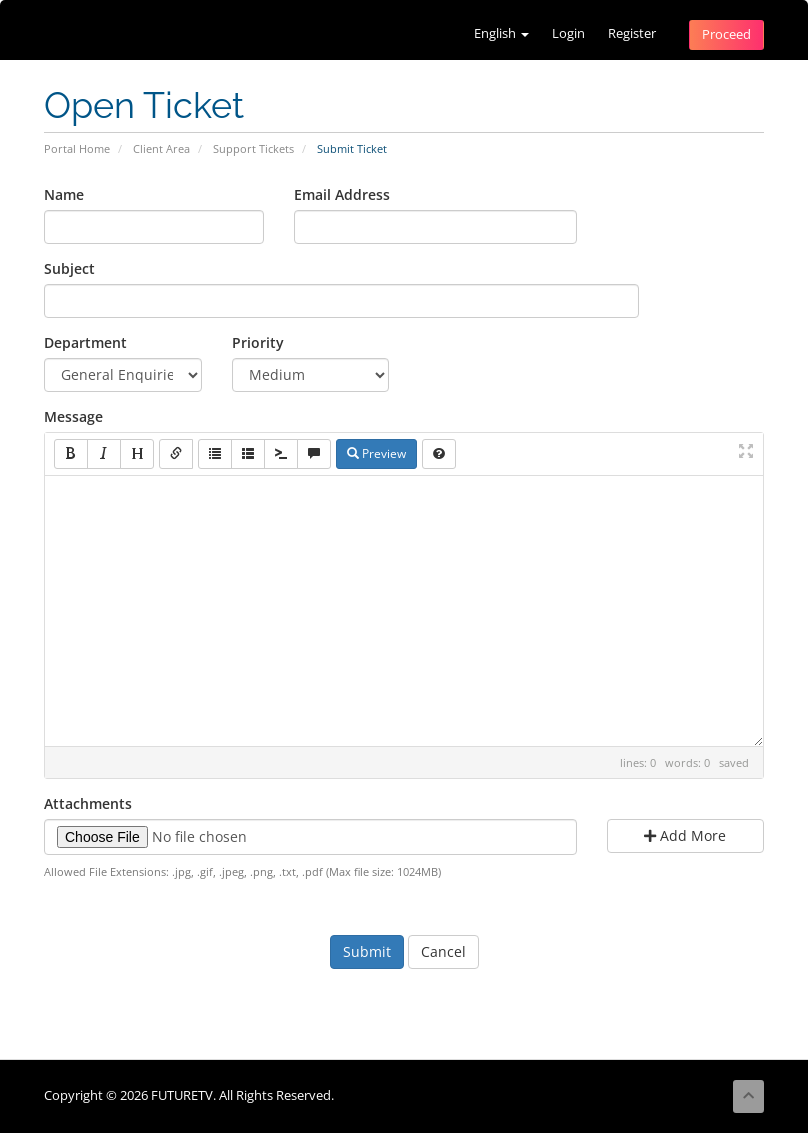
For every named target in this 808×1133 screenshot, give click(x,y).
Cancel (443, 951)
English (501, 33)
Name (64, 194)
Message (73, 416)
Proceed (726, 34)
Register (632, 33)
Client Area (161, 148)
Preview (376, 453)
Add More (685, 835)
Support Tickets (253, 148)
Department (85, 342)
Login (568, 33)
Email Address (342, 194)
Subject (69, 268)
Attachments (88, 803)
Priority (258, 342)
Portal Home (77, 148)
